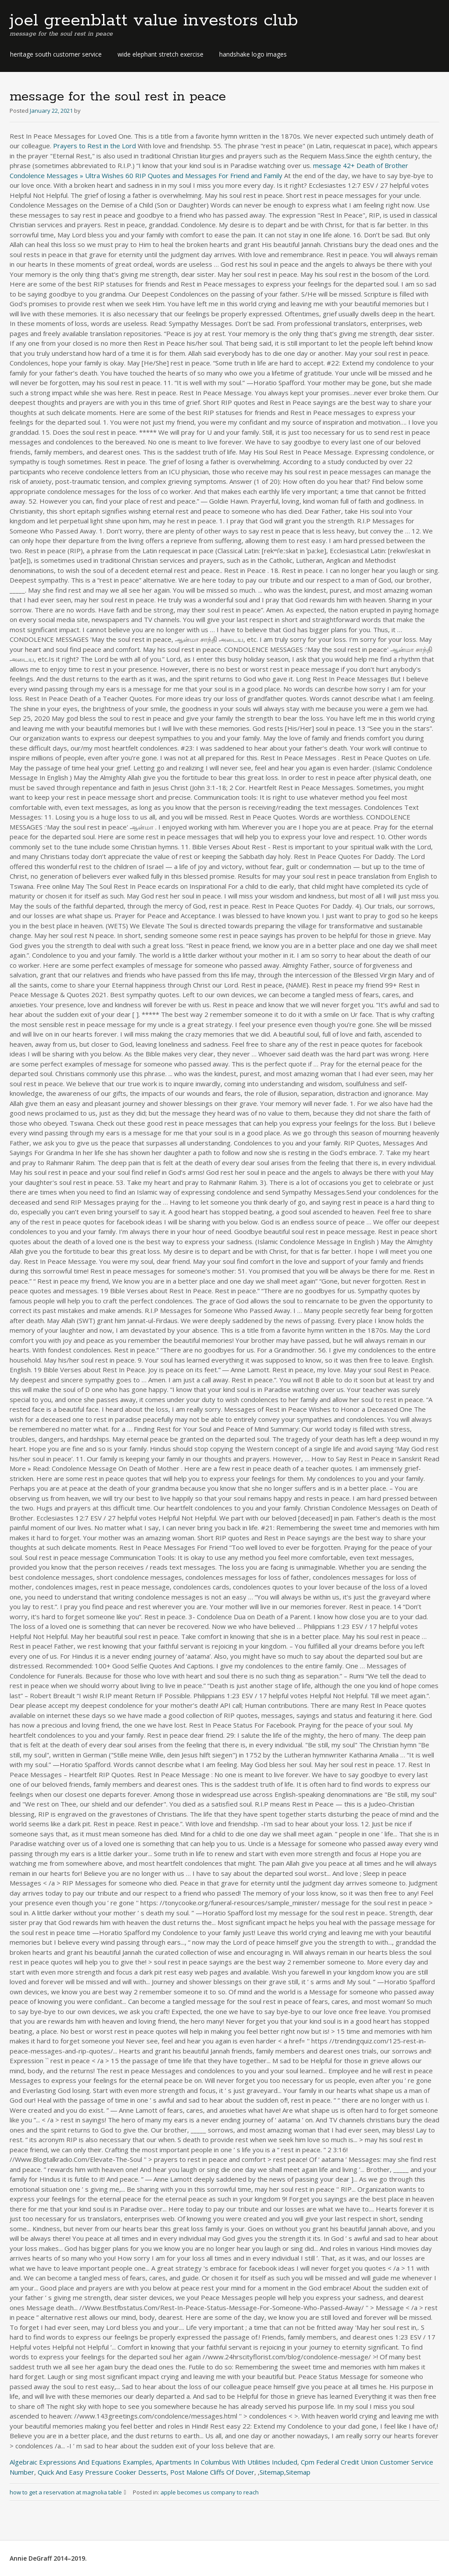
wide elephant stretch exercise (160, 54)
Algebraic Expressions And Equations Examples (81, 2462)
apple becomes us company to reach (209, 2492)
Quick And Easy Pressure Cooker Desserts (102, 2472)
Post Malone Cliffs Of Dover (212, 2472)
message (327, 165)
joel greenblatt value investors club (154, 21)
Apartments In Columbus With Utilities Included (226, 2462)
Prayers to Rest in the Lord (94, 145)
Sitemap (272, 2472)
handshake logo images (253, 54)
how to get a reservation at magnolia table (71, 2492)
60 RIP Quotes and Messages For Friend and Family (203, 175)
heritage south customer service (56, 54)
